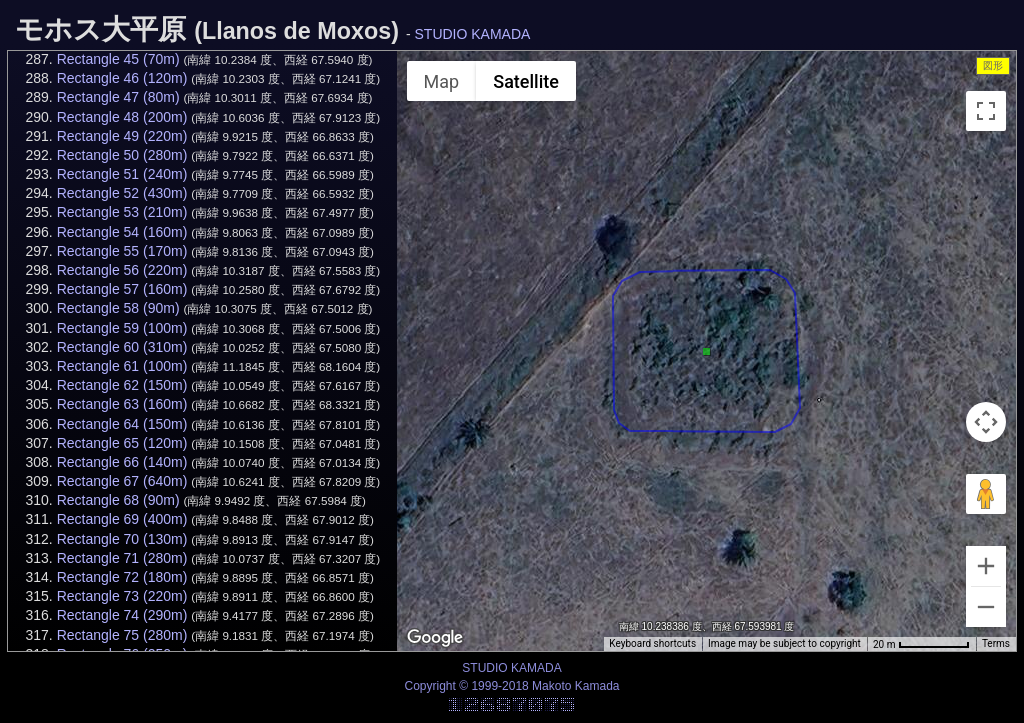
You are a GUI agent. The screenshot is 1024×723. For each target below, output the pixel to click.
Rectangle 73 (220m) (122, 596)
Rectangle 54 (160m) (122, 232)
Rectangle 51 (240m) (122, 174)
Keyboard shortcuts (652, 643)
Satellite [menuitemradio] (526, 81)
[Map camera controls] (986, 422)
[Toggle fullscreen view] (986, 111)
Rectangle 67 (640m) (122, 481)
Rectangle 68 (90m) (118, 500)
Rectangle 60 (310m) (122, 347)
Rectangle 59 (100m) (122, 328)
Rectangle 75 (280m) (122, 635)
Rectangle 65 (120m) (122, 443)
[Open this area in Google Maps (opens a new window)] (435, 638)
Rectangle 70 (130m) (122, 539)
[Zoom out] (986, 607)
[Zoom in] (986, 566)
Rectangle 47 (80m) (118, 97)
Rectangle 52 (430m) (122, 193)
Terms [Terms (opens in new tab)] (996, 643)
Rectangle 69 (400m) (122, 519)
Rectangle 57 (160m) (122, 289)
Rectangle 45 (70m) (118, 59)
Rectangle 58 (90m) (118, 308)
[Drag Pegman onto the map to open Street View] (986, 494)
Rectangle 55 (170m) (122, 251)
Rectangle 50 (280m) (122, 155)
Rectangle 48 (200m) (122, 117)
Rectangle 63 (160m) (122, 404)
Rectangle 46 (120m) (122, 78)
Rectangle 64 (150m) (122, 424)
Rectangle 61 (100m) (122, 366)
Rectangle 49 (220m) (122, 136)
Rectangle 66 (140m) (122, 462)
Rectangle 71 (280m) (122, 558)
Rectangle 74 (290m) (122, 615)
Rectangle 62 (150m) (122, 385)
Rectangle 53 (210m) (122, 212)
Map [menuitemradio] (442, 81)
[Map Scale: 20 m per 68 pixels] (921, 644)
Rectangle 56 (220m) (122, 270)
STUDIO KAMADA (473, 34)
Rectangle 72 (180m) (122, 577)
